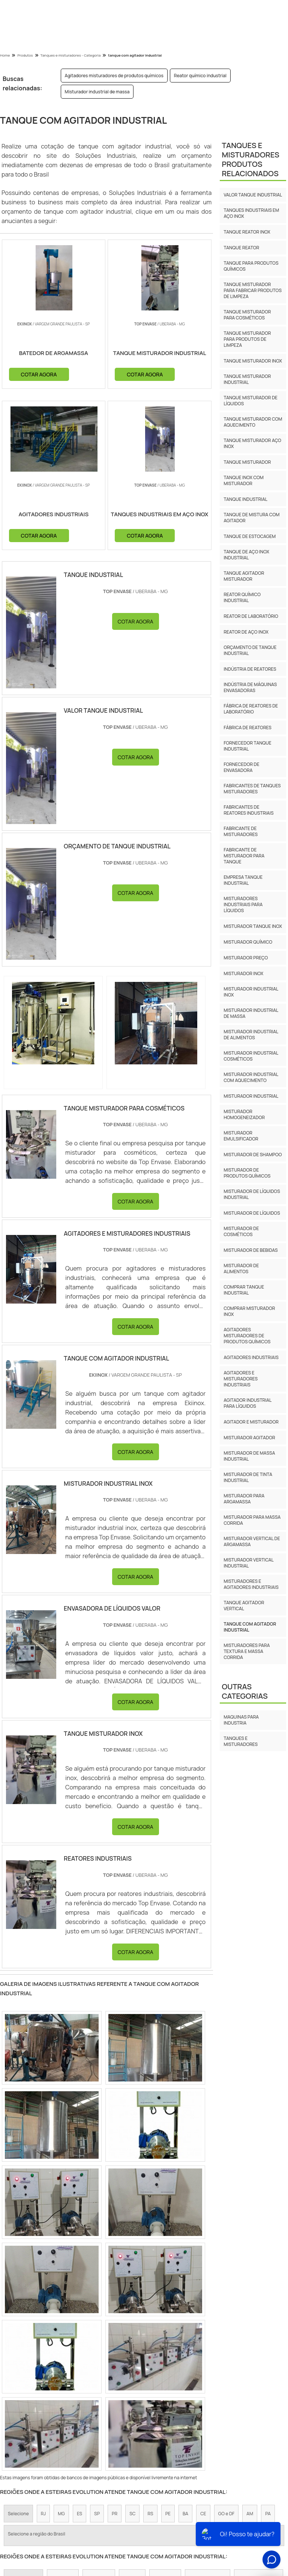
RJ (43, 2516)
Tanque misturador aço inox (252, 443)
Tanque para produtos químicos (251, 266)
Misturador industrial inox (251, 992)
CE (203, 2516)
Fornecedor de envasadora (241, 767)
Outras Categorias (244, 1691)
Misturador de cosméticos (241, 1231)
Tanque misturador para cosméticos (247, 315)
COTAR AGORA (66, 374)
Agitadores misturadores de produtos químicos (114, 75)
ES (79, 2516)
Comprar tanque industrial (244, 1290)
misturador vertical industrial (248, 1563)
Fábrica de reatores (247, 727)
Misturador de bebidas (251, 1250)
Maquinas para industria (241, 1720)
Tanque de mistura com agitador (251, 517)
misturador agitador (249, 1437)
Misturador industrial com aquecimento (251, 1077)
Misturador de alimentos (241, 1268)
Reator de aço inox (246, 632)
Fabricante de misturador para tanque (244, 856)
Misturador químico (248, 942)
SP (97, 2516)
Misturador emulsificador (241, 1136)
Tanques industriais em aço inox (251, 213)
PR (114, 2516)
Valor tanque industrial (253, 195)
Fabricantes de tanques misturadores (252, 788)
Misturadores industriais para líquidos (243, 904)
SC (132, 2516)
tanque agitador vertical (244, 1605)
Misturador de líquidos (252, 1213)
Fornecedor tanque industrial (247, 746)
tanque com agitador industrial (250, 1627)
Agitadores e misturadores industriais (241, 1379)
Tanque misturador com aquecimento (253, 422)
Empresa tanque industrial (243, 880)
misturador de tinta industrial (248, 1477)
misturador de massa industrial (249, 1456)
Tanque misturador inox (253, 361)
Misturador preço (246, 958)
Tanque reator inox (247, 232)
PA (268, 2516)
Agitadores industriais (251, 1357)
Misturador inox (243, 973)
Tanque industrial (245, 499)
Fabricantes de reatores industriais (248, 810)
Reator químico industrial (200, 75)
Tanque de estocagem (250, 536)
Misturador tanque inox (253, 926)
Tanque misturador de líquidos (251, 400)
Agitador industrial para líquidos (247, 1403)
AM (249, 2516)
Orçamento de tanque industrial (250, 650)
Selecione (18, 2516)
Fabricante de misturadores (241, 831)
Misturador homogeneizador (244, 1114)
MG (61, 2516)
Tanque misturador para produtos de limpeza (247, 339)
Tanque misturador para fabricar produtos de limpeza (253, 290)
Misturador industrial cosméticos (251, 1056)
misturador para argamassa (244, 1499)
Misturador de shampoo (253, 1154)
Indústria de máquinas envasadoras (250, 687)
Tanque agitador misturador (244, 576)
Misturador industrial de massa (97, 91)
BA (185, 2516)
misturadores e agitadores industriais (251, 1584)
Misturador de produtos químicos (247, 1173)
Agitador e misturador (251, 1422)
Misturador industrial (251, 1096)
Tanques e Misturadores (241, 1741)
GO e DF (226, 2516)
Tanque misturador (247, 462)
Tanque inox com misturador (244, 480)
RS (150, 2516)
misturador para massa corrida (252, 1520)
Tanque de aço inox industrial (246, 554)
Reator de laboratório (251, 616)
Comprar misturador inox (249, 1311)
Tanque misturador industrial (247, 379)
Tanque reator (241, 247)
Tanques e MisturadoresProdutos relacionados (250, 159)
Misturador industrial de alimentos (251, 1034)
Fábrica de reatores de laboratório (251, 709)
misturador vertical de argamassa (252, 1541)
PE (168, 2516)
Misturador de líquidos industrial (252, 1194)
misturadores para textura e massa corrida (247, 1651)
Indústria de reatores (250, 669)
